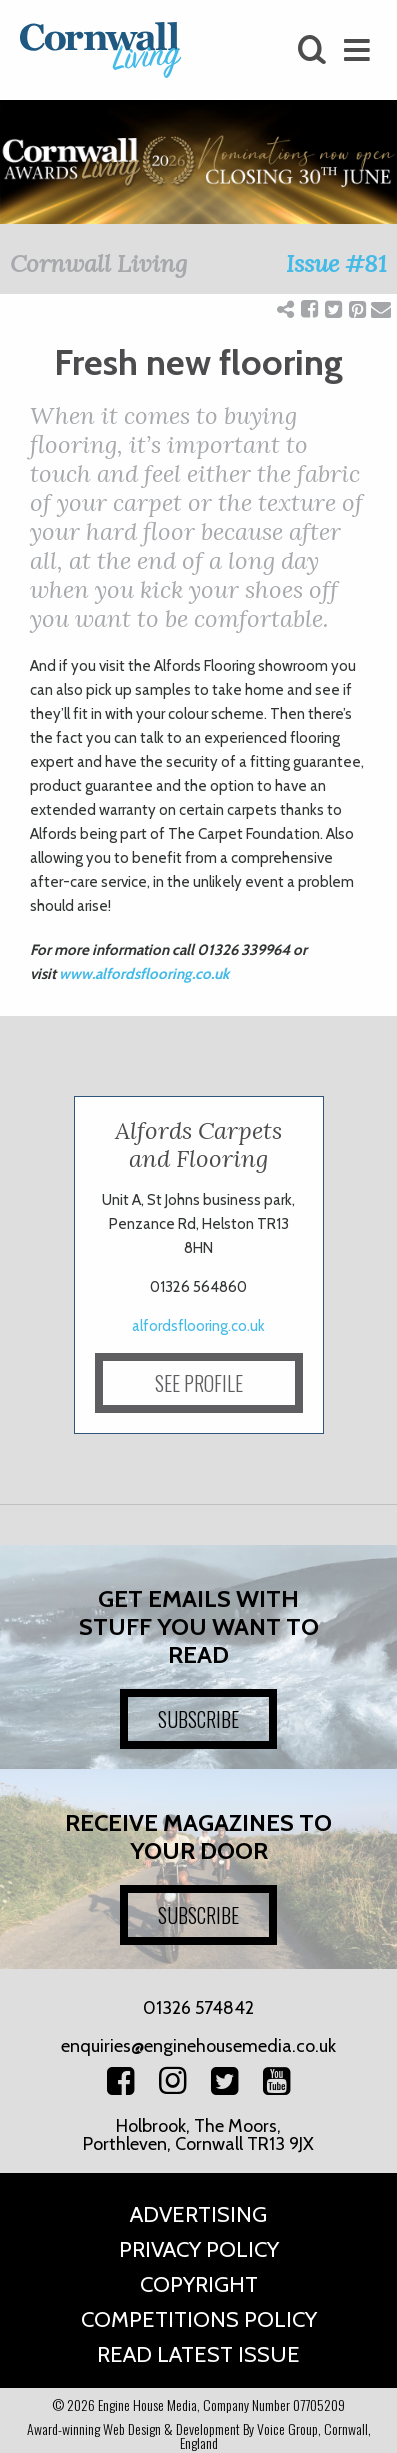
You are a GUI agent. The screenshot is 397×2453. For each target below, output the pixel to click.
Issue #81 (336, 263)
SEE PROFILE (199, 1383)
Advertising (198, 2214)
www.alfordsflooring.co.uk (144, 974)
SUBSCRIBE (198, 1719)
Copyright (199, 2284)
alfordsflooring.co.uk (198, 1326)
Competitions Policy (199, 2319)
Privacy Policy (199, 2249)
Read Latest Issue (198, 2354)
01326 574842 (198, 2008)
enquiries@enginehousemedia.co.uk (198, 2046)
